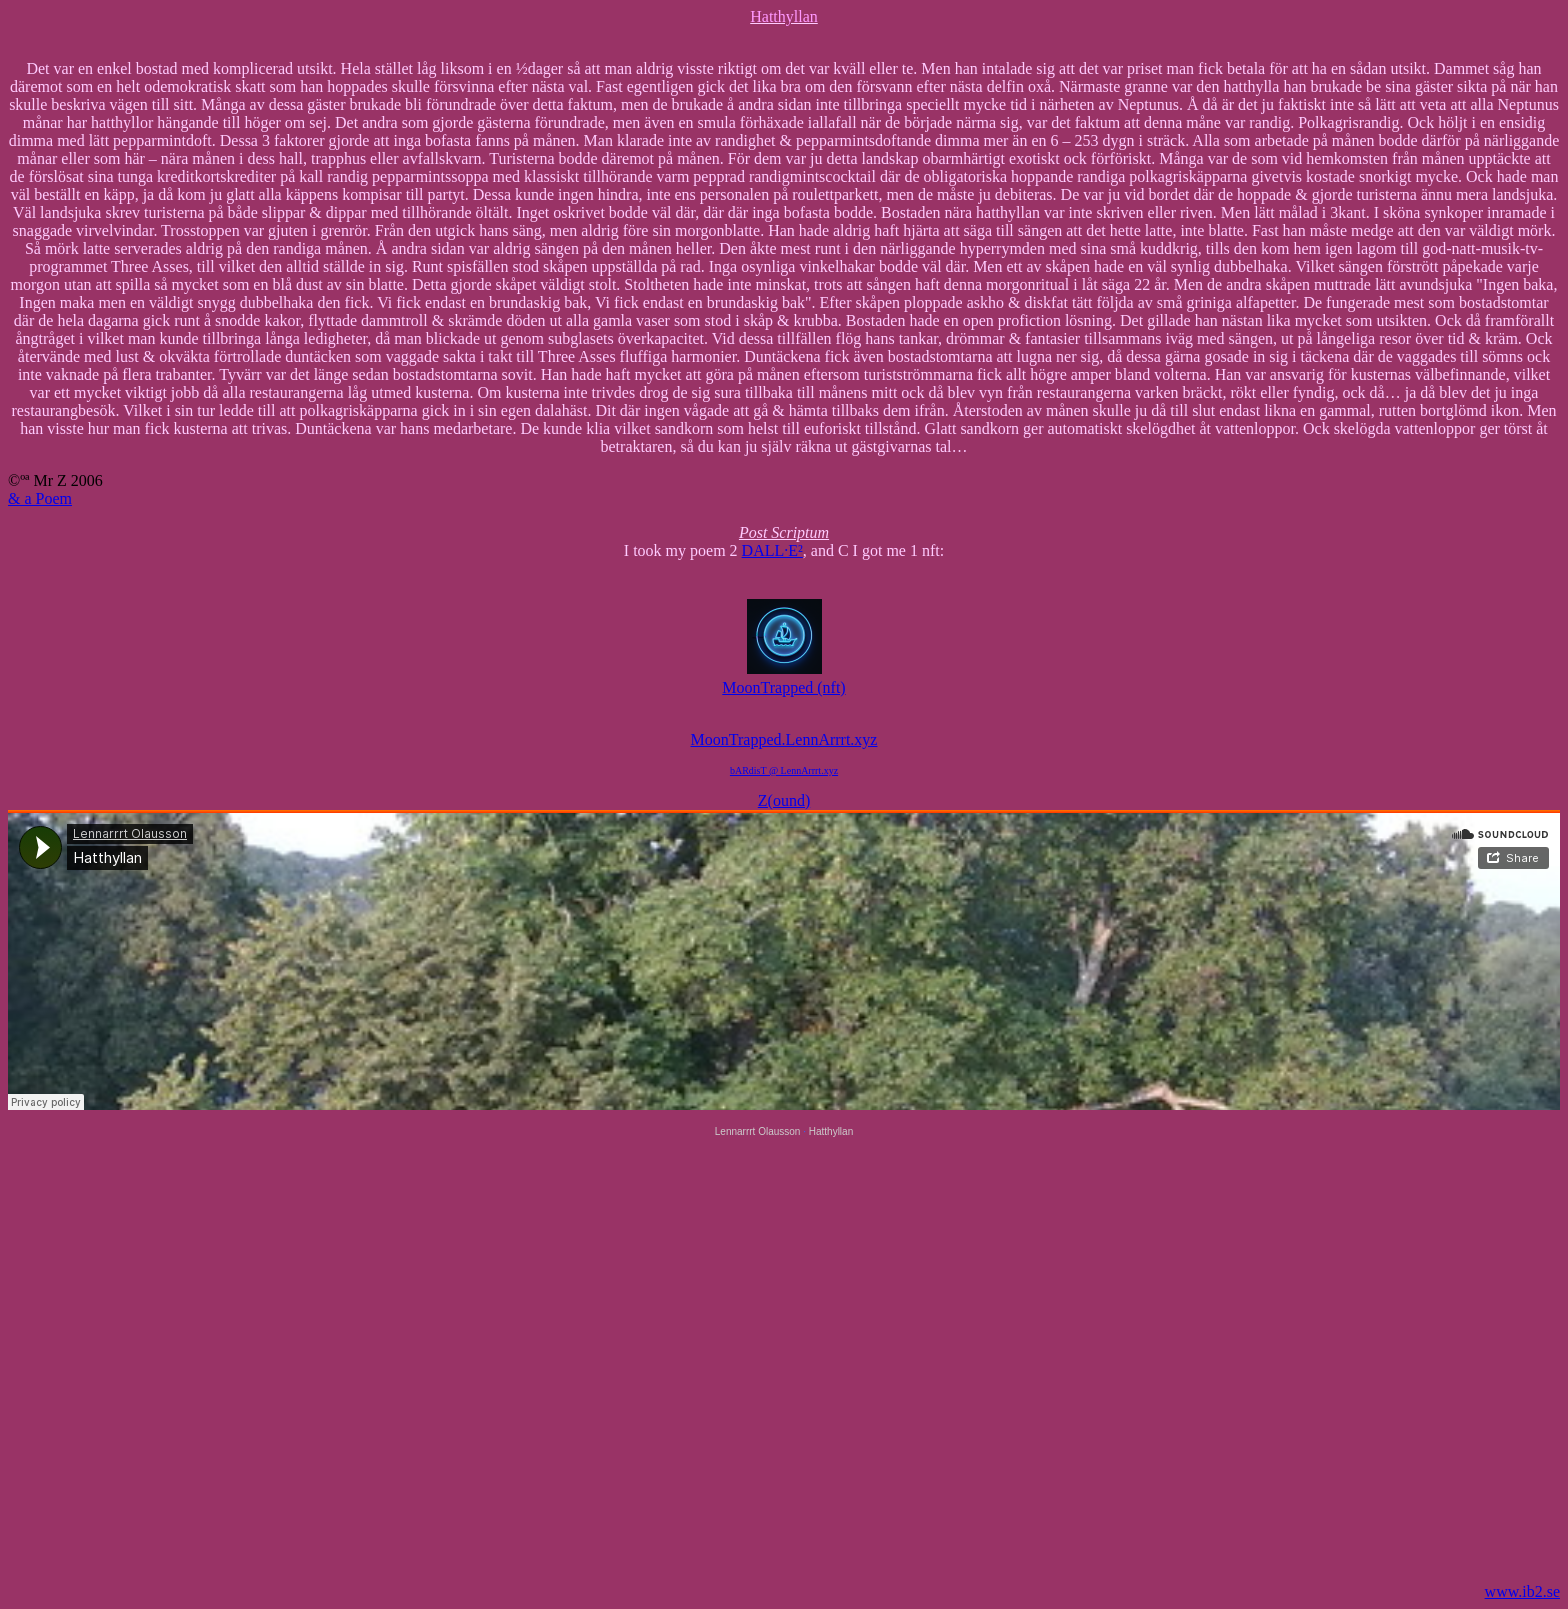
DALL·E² (772, 550)
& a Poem (40, 498)
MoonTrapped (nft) (783, 680)
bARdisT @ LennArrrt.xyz (784, 770)
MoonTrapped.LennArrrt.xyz (784, 739)
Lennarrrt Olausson (758, 1131)
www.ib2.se (1522, 1591)
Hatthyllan (831, 1131)
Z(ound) (784, 800)
